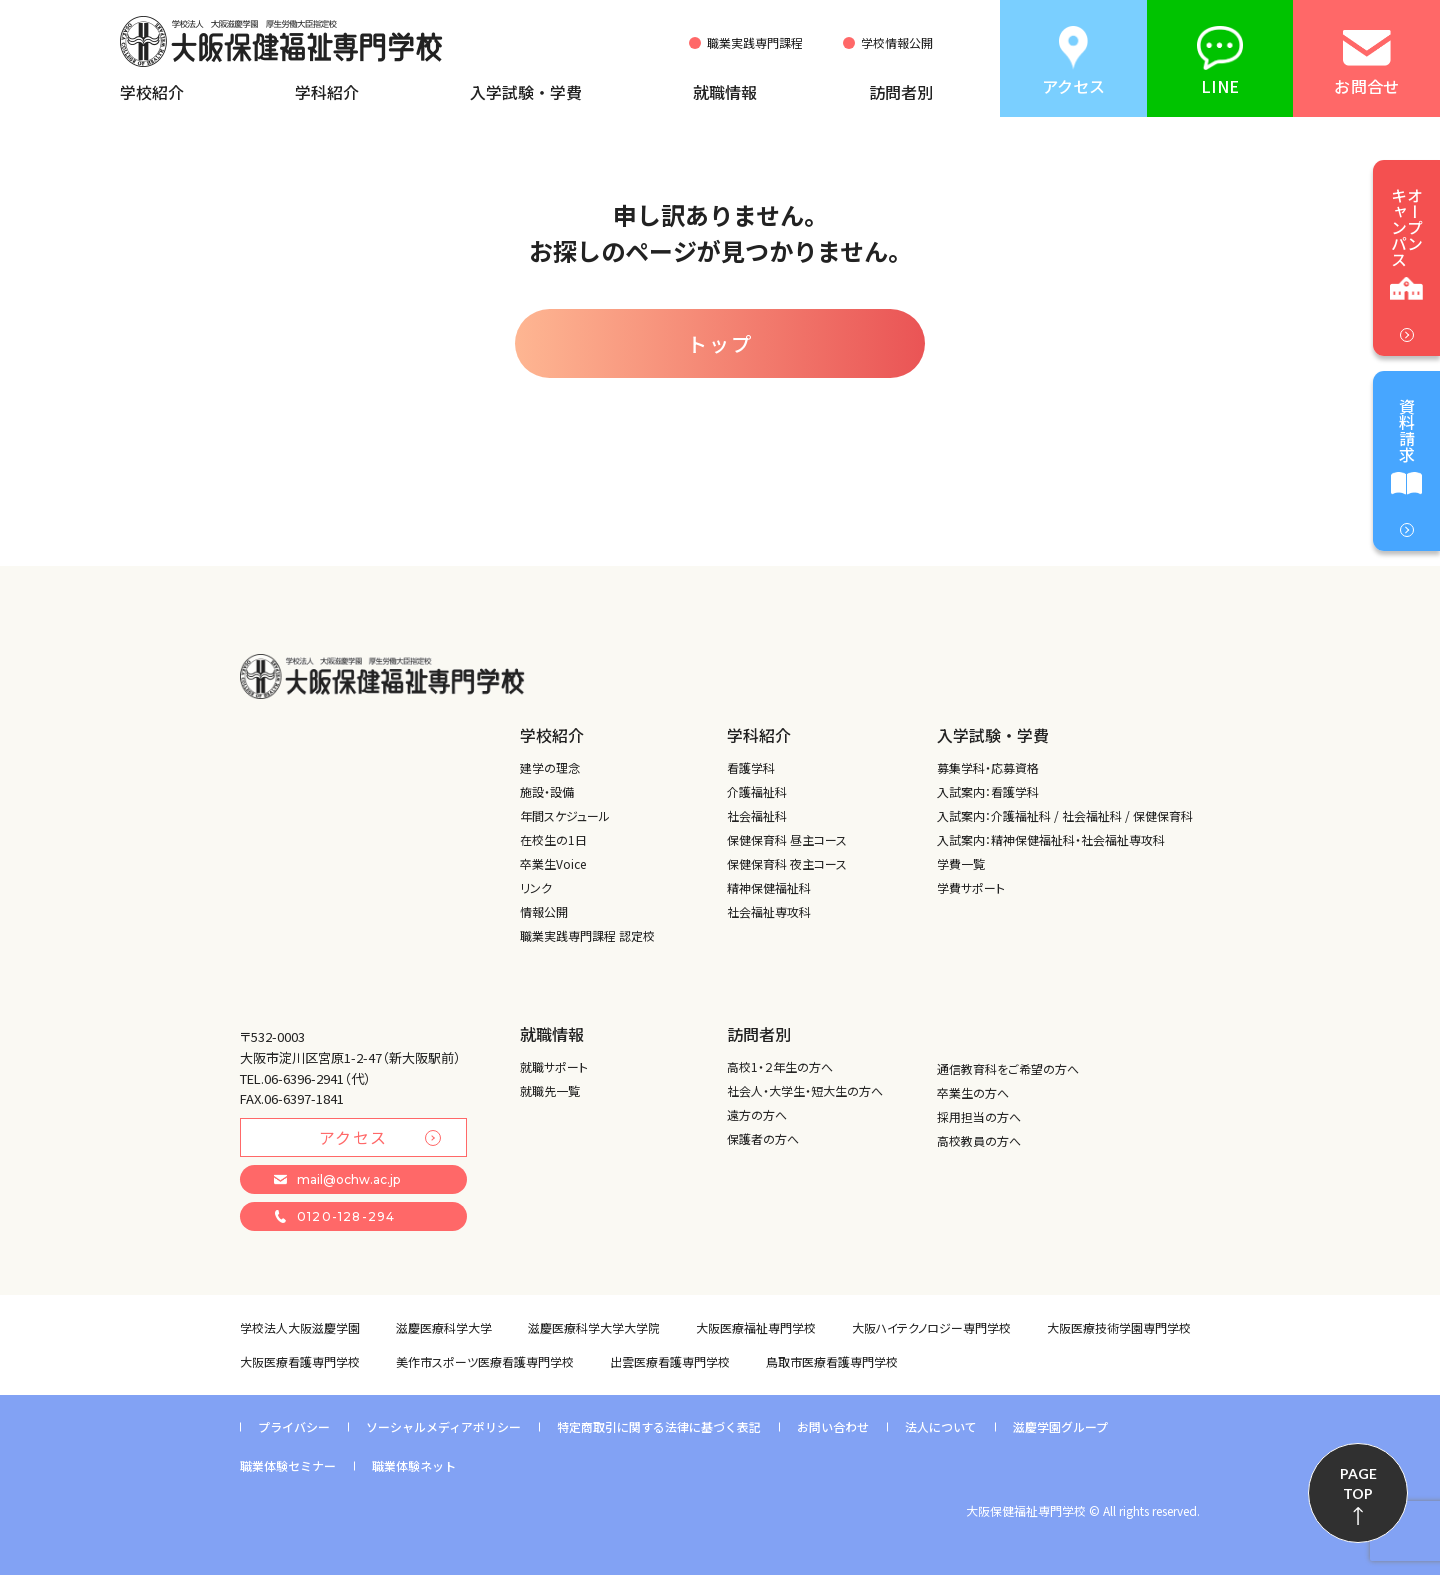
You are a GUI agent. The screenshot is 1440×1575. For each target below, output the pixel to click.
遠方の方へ (757, 1114)
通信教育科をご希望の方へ (1008, 1068)
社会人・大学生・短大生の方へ (805, 1090)
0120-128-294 (334, 1216)
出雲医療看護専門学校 (670, 1361)
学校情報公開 (897, 43)
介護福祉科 (757, 791)
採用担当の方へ (979, 1116)
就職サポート (554, 1066)
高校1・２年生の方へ (780, 1066)
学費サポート (971, 887)
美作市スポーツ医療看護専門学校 (485, 1361)
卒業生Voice (553, 863)
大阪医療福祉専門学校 (756, 1327)
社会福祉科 (757, 815)
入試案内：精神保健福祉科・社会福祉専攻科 (1051, 839)
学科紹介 (327, 92)
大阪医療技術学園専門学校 (1119, 1327)
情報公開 (544, 911)
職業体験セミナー (288, 1465)
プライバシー (294, 1426)
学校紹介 (152, 92)
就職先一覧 (550, 1090)
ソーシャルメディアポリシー (443, 1426)
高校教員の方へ (979, 1140)
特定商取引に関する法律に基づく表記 (659, 1426)
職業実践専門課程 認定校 (587, 935)
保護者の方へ (763, 1138)
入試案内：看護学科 (988, 791)
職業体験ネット (414, 1465)
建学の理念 (550, 767)
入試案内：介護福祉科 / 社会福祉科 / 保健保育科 (1065, 815)
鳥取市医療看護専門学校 (832, 1361)
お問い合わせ (833, 1426)
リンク (536, 887)
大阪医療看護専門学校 (300, 1361)
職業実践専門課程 (755, 43)
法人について (941, 1426)
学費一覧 (961, 863)
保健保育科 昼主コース (787, 839)
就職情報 (725, 92)
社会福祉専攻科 (769, 911)
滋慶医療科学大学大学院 (594, 1327)
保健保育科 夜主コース (787, 863)
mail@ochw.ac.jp (337, 1179)
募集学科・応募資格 (988, 767)
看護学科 (751, 767)
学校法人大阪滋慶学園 (300, 1327)
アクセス (380, 1137)
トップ (720, 343)
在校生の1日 (553, 839)
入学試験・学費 (526, 92)
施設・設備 (547, 791)
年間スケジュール (565, 815)
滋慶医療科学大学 (444, 1327)
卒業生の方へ (973, 1092)
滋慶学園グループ (1060, 1426)
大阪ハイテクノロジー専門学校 (931, 1327)
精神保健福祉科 (769, 887)
